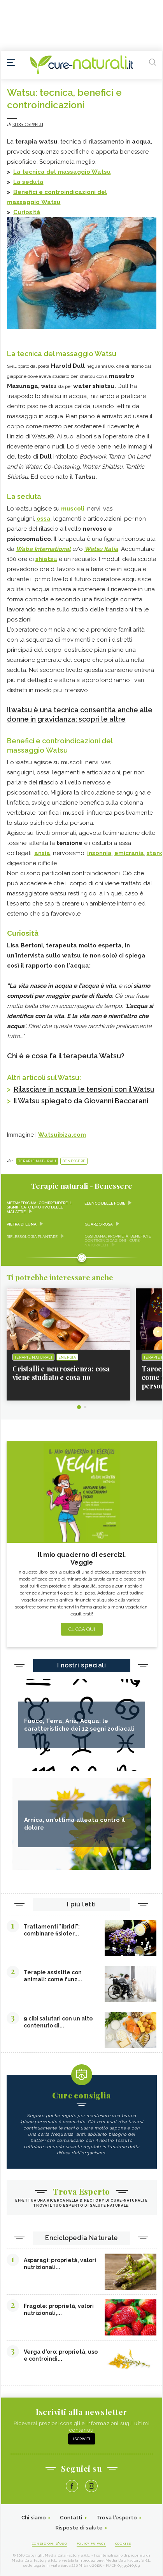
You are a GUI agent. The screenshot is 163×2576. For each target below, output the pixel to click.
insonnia (99, 853)
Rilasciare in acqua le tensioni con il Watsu (84, 1089)
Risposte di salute (79, 2528)
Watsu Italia (101, 548)
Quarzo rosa (98, 1224)
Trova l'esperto (116, 2518)
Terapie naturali (37, 1161)
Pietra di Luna (22, 1224)
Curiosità (26, 212)
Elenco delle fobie (104, 1203)
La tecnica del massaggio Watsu (62, 171)
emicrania (129, 853)
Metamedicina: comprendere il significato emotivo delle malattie (39, 1207)
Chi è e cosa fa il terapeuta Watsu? (65, 1056)
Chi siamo (33, 2518)
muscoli (72, 508)
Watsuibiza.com (62, 1134)
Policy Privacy (91, 2543)
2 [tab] (85, 1407)
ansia (42, 853)
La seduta (28, 181)
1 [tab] (79, 1407)
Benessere (74, 1161)
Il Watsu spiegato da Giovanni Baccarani (81, 1101)
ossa (44, 518)
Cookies (123, 2543)
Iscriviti (81, 2439)
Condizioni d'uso (49, 2543)
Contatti (71, 2518)
